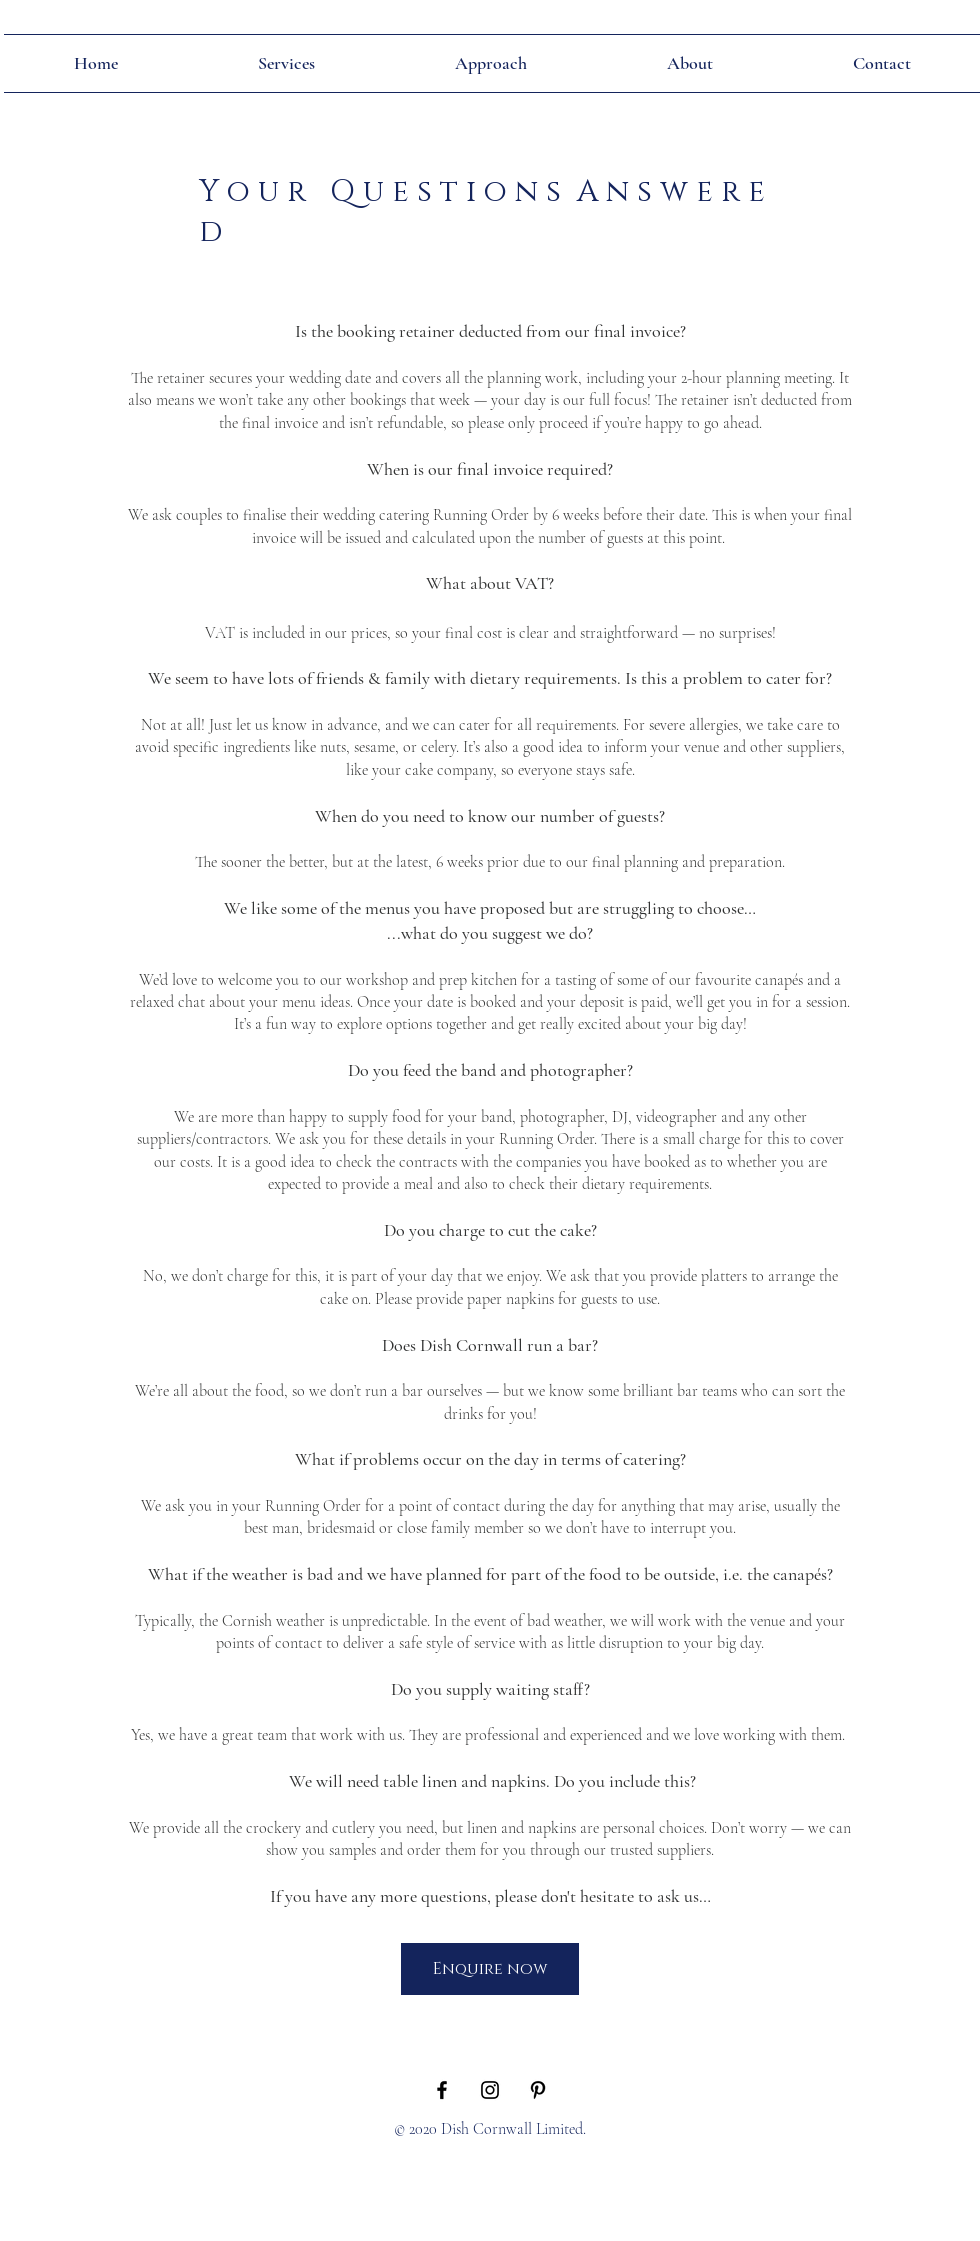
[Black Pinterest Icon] (538, 2090)
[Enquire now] (490, 1969)
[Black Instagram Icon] (490, 2090)
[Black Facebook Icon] (442, 2090)
